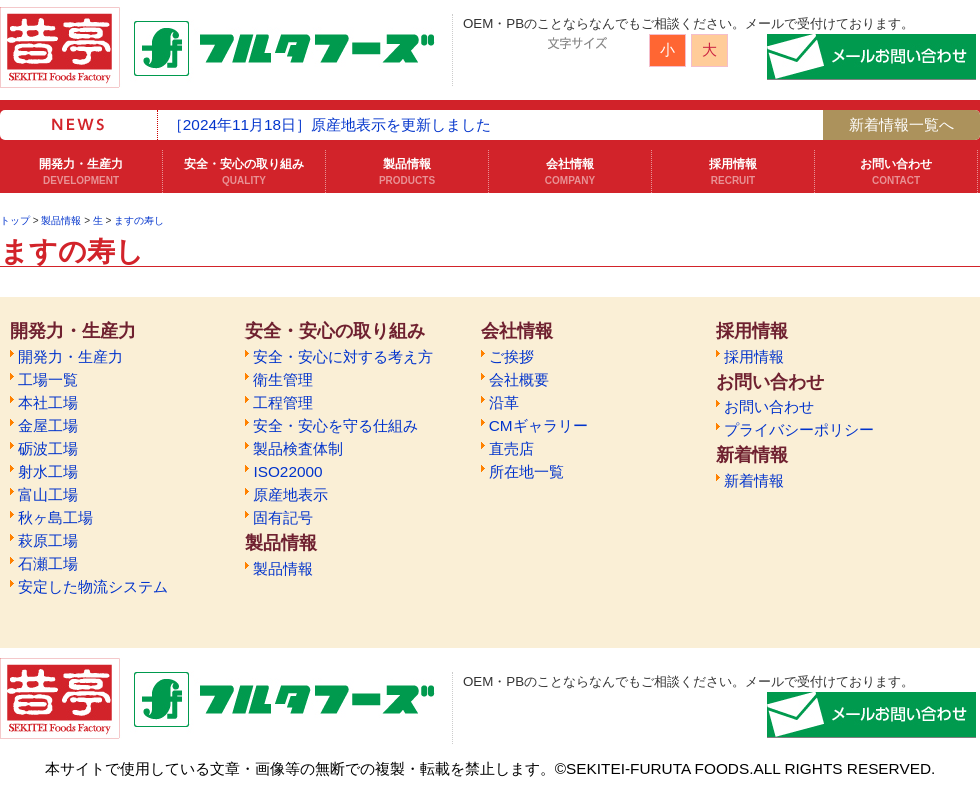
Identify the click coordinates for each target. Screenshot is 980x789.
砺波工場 (48, 448)
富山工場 (48, 494)
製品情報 (407, 171)
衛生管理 (283, 379)
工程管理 (283, 402)
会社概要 (519, 379)
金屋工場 (48, 425)
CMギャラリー (538, 425)
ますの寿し (139, 220)
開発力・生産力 (81, 171)
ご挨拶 (511, 356)
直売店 (511, 448)
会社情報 (570, 171)
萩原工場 (48, 540)
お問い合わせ (896, 171)
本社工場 (48, 402)
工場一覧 (48, 379)
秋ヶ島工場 (55, 517)
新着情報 (754, 480)
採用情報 (733, 171)
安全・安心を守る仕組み (335, 425)
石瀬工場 (48, 563)
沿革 (504, 402)
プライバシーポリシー (799, 429)
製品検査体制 (298, 448)
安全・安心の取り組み (244, 171)
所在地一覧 (526, 471)
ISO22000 (287, 471)
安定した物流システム (93, 586)
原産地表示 (290, 494)
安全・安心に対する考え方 (343, 356)
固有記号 (283, 517)
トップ (15, 220)
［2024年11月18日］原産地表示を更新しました (329, 124)
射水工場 (48, 471)
